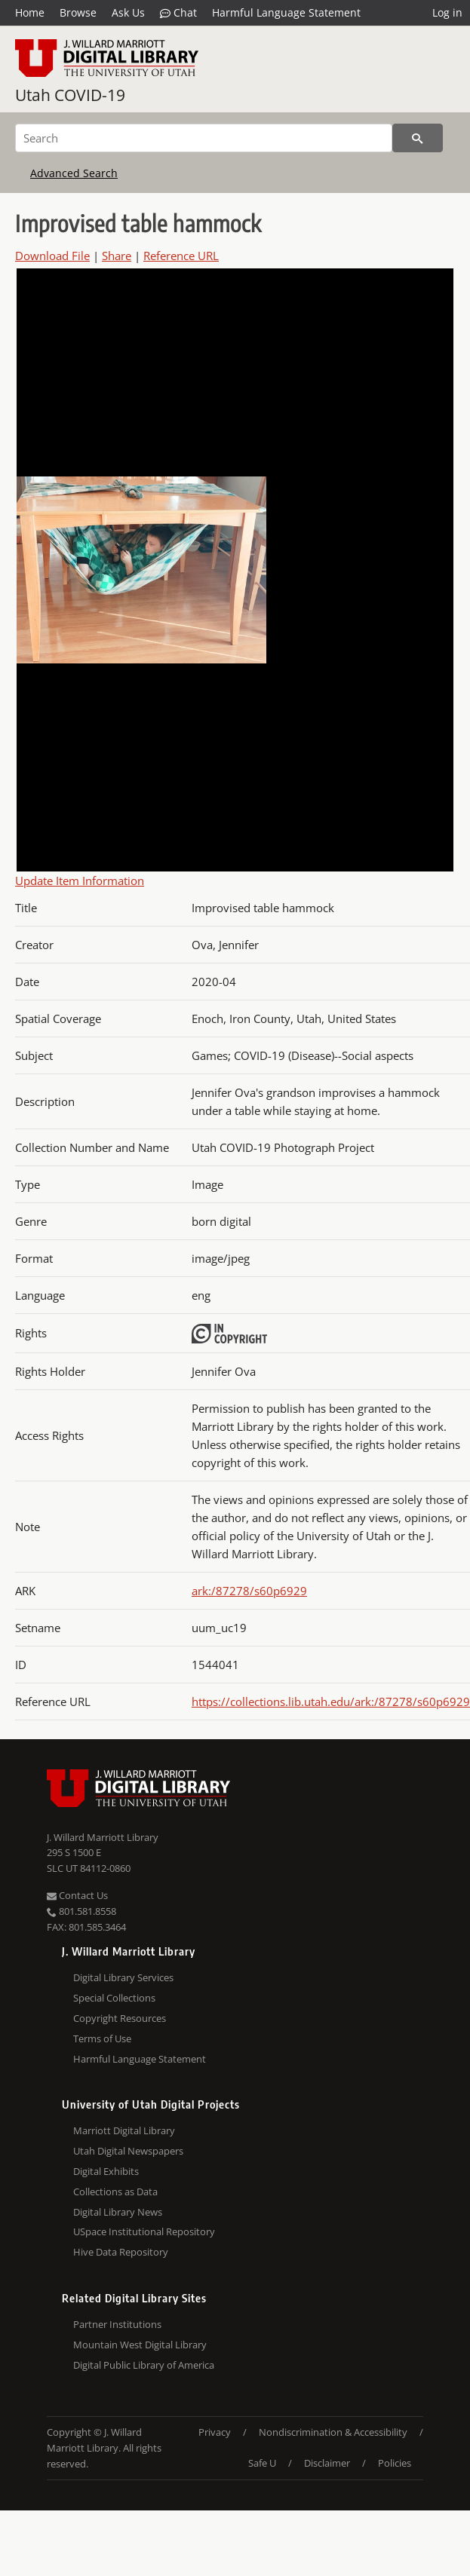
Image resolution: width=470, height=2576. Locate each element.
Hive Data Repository (120, 2252)
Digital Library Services (123, 1977)
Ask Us (128, 12)
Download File (52, 255)
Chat (178, 12)
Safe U (262, 2463)
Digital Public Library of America (143, 2365)
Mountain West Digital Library (140, 2344)
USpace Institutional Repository (144, 2231)
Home (30, 12)
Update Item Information (79, 880)
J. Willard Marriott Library (102, 1837)
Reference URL (181, 255)
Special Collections (114, 1998)
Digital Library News (117, 2212)
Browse (78, 12)
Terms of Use (102, 2038)
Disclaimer (327, 2463)
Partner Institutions (117, 2324)
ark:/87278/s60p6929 (249, 1590)
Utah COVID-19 (70, 95)
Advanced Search (74, 173)
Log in (447, 12)
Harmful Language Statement (286, 12)
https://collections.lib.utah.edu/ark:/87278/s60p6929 (331, 1701)
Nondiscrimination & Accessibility (333, 2432)
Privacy (214, 2432)
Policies (394, 2463)
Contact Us (77, 1895)
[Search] (203, 138)
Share (116, 255)
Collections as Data (115, 2191)
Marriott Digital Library (124, 2130)
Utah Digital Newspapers (128, 2151)
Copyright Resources (119, 2018)
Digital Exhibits (106, 2171)
